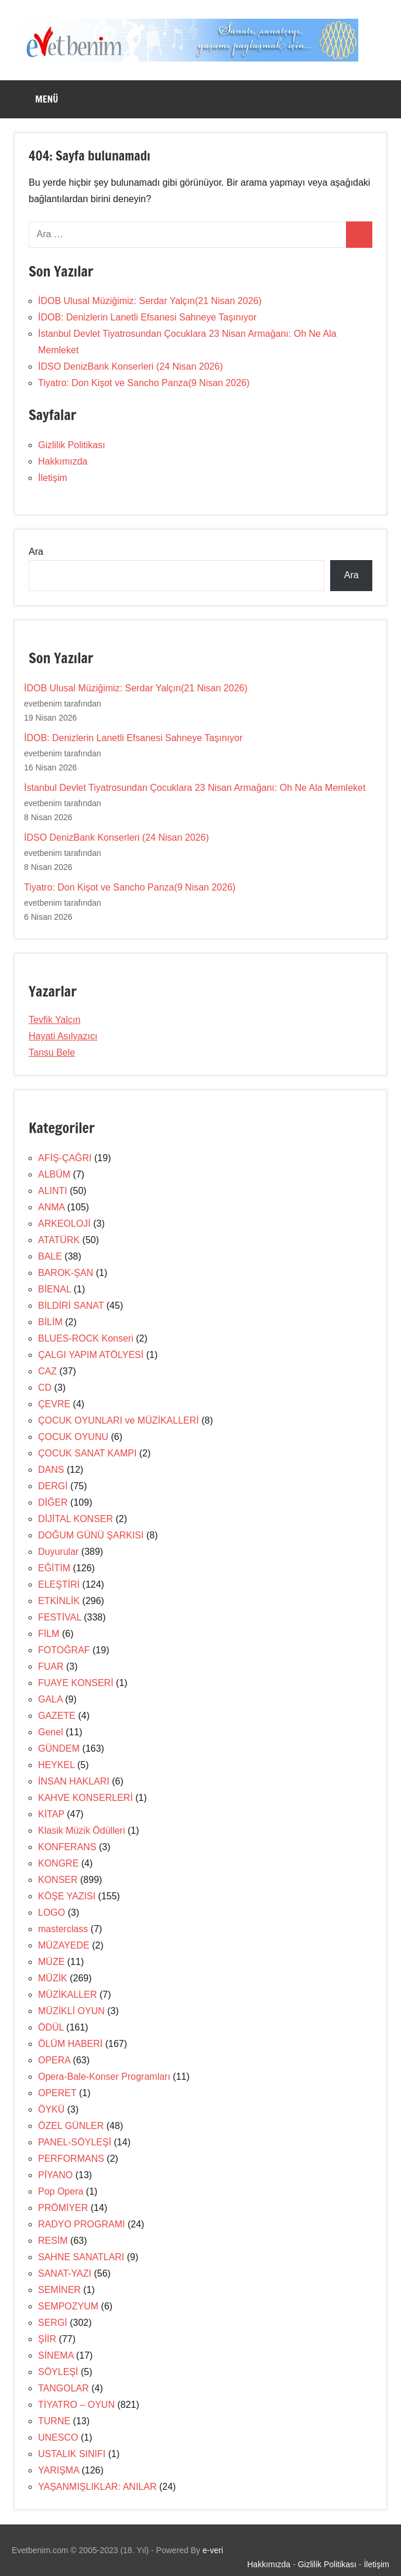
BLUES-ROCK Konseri (85, 1338)
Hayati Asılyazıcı (63, 1036)
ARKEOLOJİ (64, 1224)
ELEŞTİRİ (59, 1584)
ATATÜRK (59, 1240)
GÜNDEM (59, 1748)
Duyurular (58, 1552)
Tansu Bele (52, 1052)
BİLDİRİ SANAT (71, 1306)
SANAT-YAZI (64, 2273)
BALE (50, 1256)
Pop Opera (60, 2191)
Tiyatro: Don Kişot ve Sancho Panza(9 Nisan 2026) (143, 383)
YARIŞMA (58, 2470)
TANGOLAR (63, 2388)
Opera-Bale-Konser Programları (104, 2077)
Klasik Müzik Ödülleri (81, 1830)
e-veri (213, 2550)
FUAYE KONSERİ (76, 1683)
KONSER (58, 1880)
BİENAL (54, 1289)
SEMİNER (59, 2290)
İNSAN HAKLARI (73, 1781)
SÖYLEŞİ (58, 2372)
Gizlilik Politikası (71, 445)
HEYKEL (56, 1765)
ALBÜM (54, 1174)
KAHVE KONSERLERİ (85, 1798)
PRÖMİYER (63, 2208)
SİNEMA (55, 2355)
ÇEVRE (54, 1404)
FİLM (48, 1634)
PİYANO (55, 2175)
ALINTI (52, 1191)
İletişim (52, 478)
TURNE (54, 2421)
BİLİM (50, 1322)
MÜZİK (52, 1978)
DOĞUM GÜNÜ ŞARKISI (90, 1535)
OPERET (57, 2093)
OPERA (54, 2060)
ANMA (51, 1207)
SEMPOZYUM (68, 2306)
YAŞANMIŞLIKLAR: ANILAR (97, 2487)
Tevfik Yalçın (54, 1020)
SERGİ (52, 2323)
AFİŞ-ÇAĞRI (65, 1158)
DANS (51, 1470)
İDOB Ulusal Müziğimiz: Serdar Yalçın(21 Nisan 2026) (150, 301)
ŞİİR (47, 2339)
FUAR (51, 1666)
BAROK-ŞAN (65, 1273)
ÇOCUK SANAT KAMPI (87, 1453)
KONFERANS (67, 1847)
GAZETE (57, 1716)
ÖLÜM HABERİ (70, 2044)
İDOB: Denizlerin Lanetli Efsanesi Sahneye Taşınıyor (147, 317)
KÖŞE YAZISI (66, 1896)
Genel (50, 1732)
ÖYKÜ (51, 2109)
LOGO (51, 1913)
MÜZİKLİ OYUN (71, 2011)
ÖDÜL (51, 2027)
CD (45, 1388)
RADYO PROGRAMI (81, 2224)
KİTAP (51, 1814)
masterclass (63, 1929)
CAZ (47, 1371)
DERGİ (53, 1486)
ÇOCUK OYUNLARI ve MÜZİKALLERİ (118, 1420)
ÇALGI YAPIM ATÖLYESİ (90, 1355)
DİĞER (53, 1502)
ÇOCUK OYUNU (73, 1437)
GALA (50, 1699)
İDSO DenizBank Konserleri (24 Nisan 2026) (130, 366)
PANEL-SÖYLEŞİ (74, 2142)
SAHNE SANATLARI (81, 2257)
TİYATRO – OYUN (76, 2405)
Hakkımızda (62, 461)
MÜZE (51, 1962)
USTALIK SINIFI (71, 2454)
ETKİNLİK (59, 1601)
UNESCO (58, 2437)
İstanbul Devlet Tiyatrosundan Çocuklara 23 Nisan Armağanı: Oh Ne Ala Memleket (194, 788)
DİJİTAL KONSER (75, 1519)
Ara (36, 552)
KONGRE (58, 1863)
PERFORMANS (71, 2159)
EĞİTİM (54, 1568)
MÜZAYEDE (64, 1945)
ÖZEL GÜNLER (71, 2126)
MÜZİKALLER (67, 1995)
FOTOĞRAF (64, 1650)
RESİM (53, 2241)
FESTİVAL (59, 1617)
